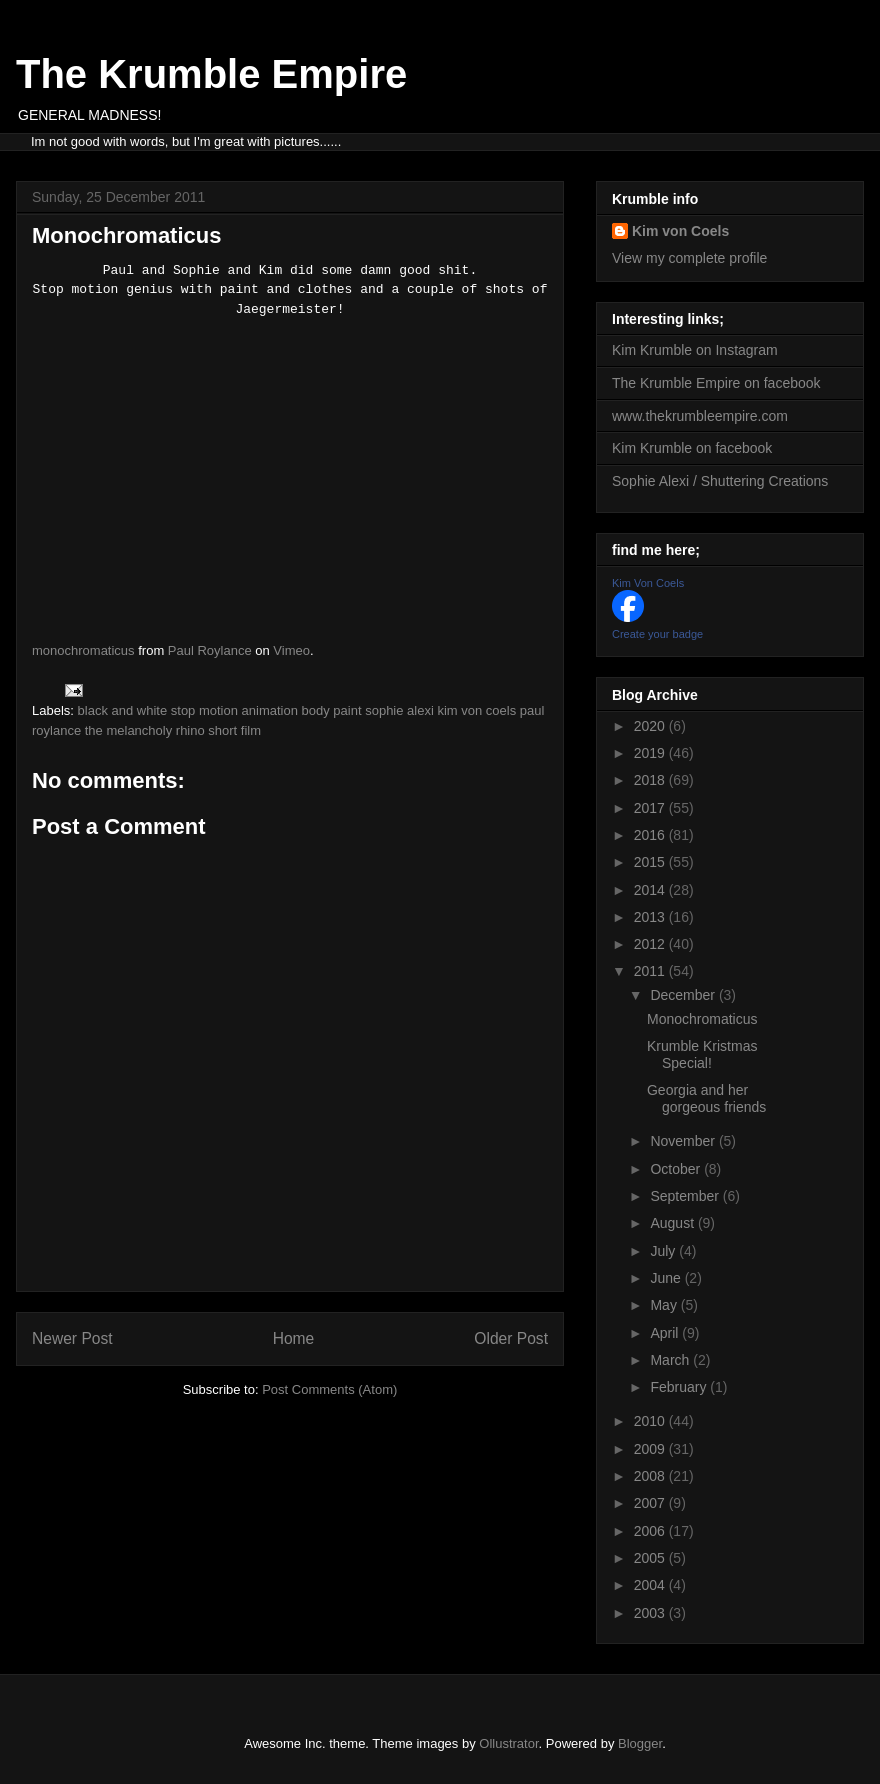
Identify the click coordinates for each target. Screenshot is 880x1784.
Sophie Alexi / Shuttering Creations (720, 481)
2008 (651, 1476)
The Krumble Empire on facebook (716, 383)
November (684, 1141)
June (667, 1278)
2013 (651, 917)
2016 (651, 835)
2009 (651, 1449)
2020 (651, 726)
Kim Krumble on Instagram (695, 350)
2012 (651, 944)
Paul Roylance (210, 650)
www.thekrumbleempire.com (700, 416)
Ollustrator (508, 1743)
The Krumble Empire (211, 74)
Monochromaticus (702, 1019)
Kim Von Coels (648, 583)
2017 (651, 808)
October (677, 1169)
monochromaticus (83, 650)
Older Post (511, 1338)
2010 (651, 1421)
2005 (651, 1558)
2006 (651, 1531)
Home (294, 1338)
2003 (651, 1613)
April (666, 1333)
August (673, 1223)
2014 (651, 890)
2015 (651, 862)
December (684, 995)
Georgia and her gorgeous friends (706, 1098)
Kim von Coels (680, 231)
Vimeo (291, 650)
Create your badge (657, 634)
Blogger (640, 1743)
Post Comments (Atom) (329, 1389)
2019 (651, 753)
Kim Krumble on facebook (692, 448)
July (664, 1251)
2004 (651, 1585)
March (671, 1360)
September (686, 1196)
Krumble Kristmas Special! (702, 1054)
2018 (651, 780)
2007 (651, 1503)
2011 (651, 971)
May (665, 1305)
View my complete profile (689, 258)
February (680, 1387)
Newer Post (72, 1338)
